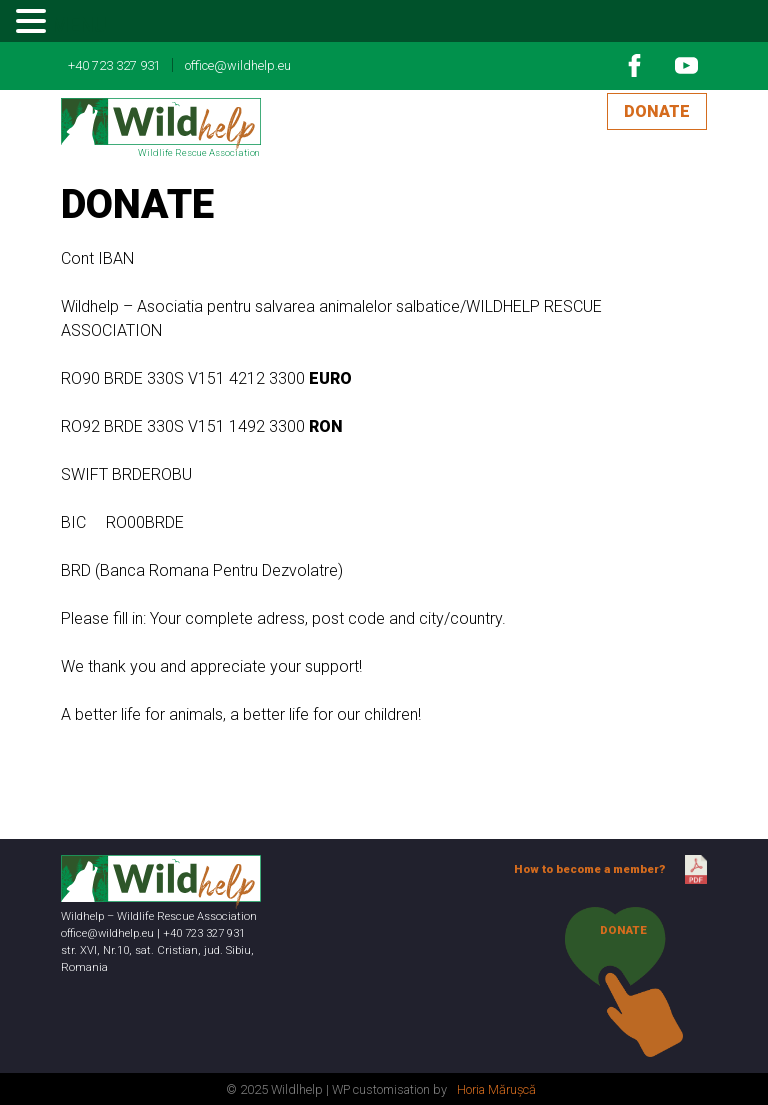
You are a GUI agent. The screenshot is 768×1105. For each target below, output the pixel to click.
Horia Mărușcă (496, 1089)
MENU (79, 25)
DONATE (657, 111)
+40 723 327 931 (114, 65)
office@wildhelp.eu (238, 65)
